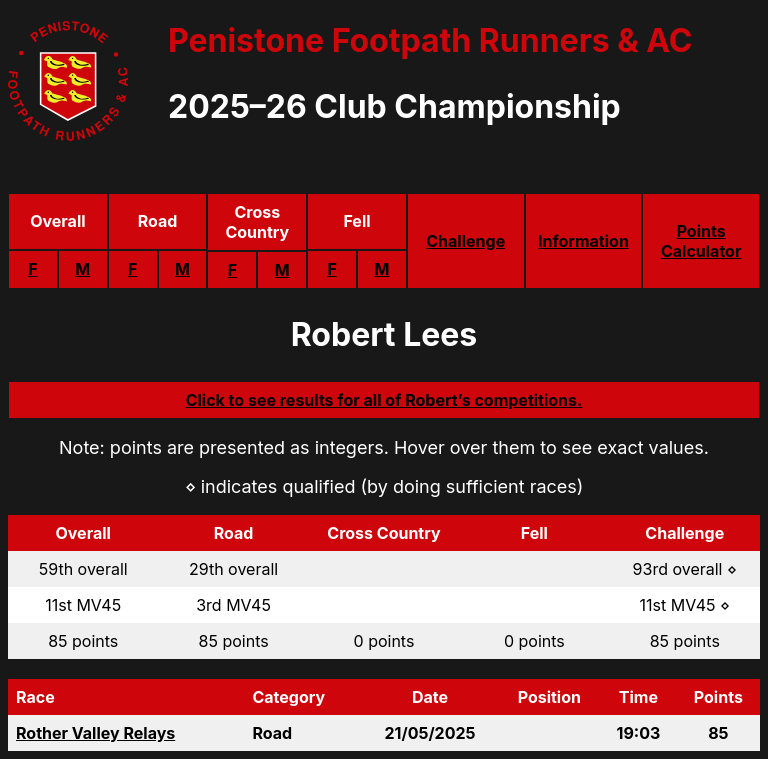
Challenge (465, 241)
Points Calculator (701, 241)
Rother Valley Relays (95, 733)
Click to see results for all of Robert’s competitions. (384, 400)
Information (583, 241)
